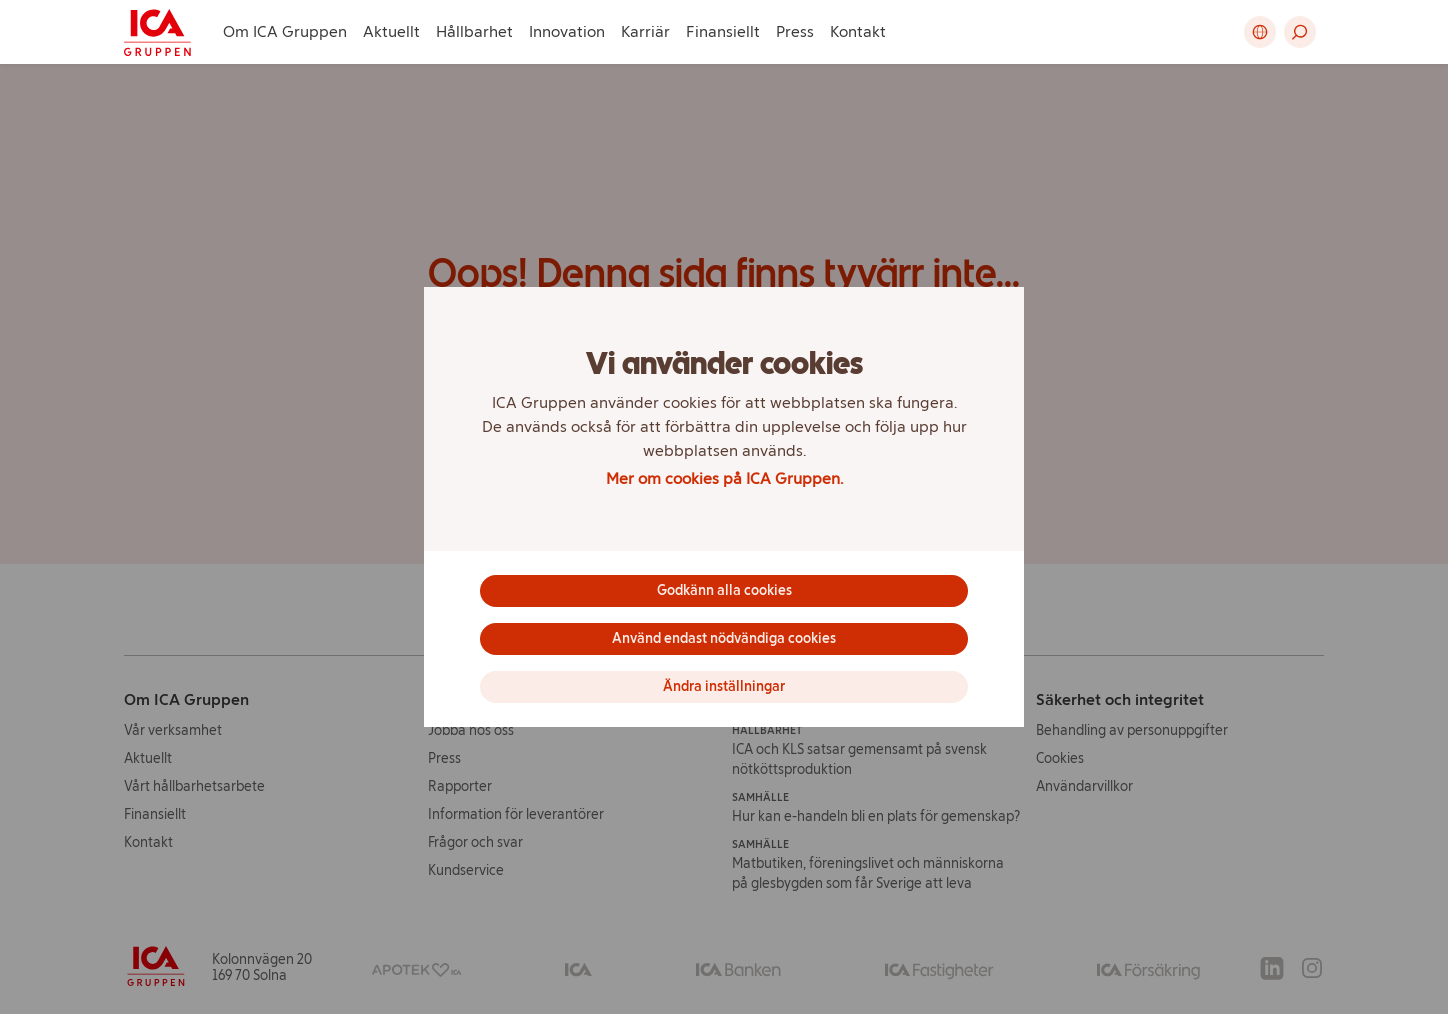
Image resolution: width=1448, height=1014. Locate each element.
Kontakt (858, 31)
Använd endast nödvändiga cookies (724, 638)
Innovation (567, 31)
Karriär (645, 31)
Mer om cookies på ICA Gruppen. (724, 478)
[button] (1300, 32)
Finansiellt (723, 31)
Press (795, 31)
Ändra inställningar (724, 686)
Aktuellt (391, 31)
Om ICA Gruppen (285, 31)
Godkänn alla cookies (724, 590)
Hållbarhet (474, 31)
